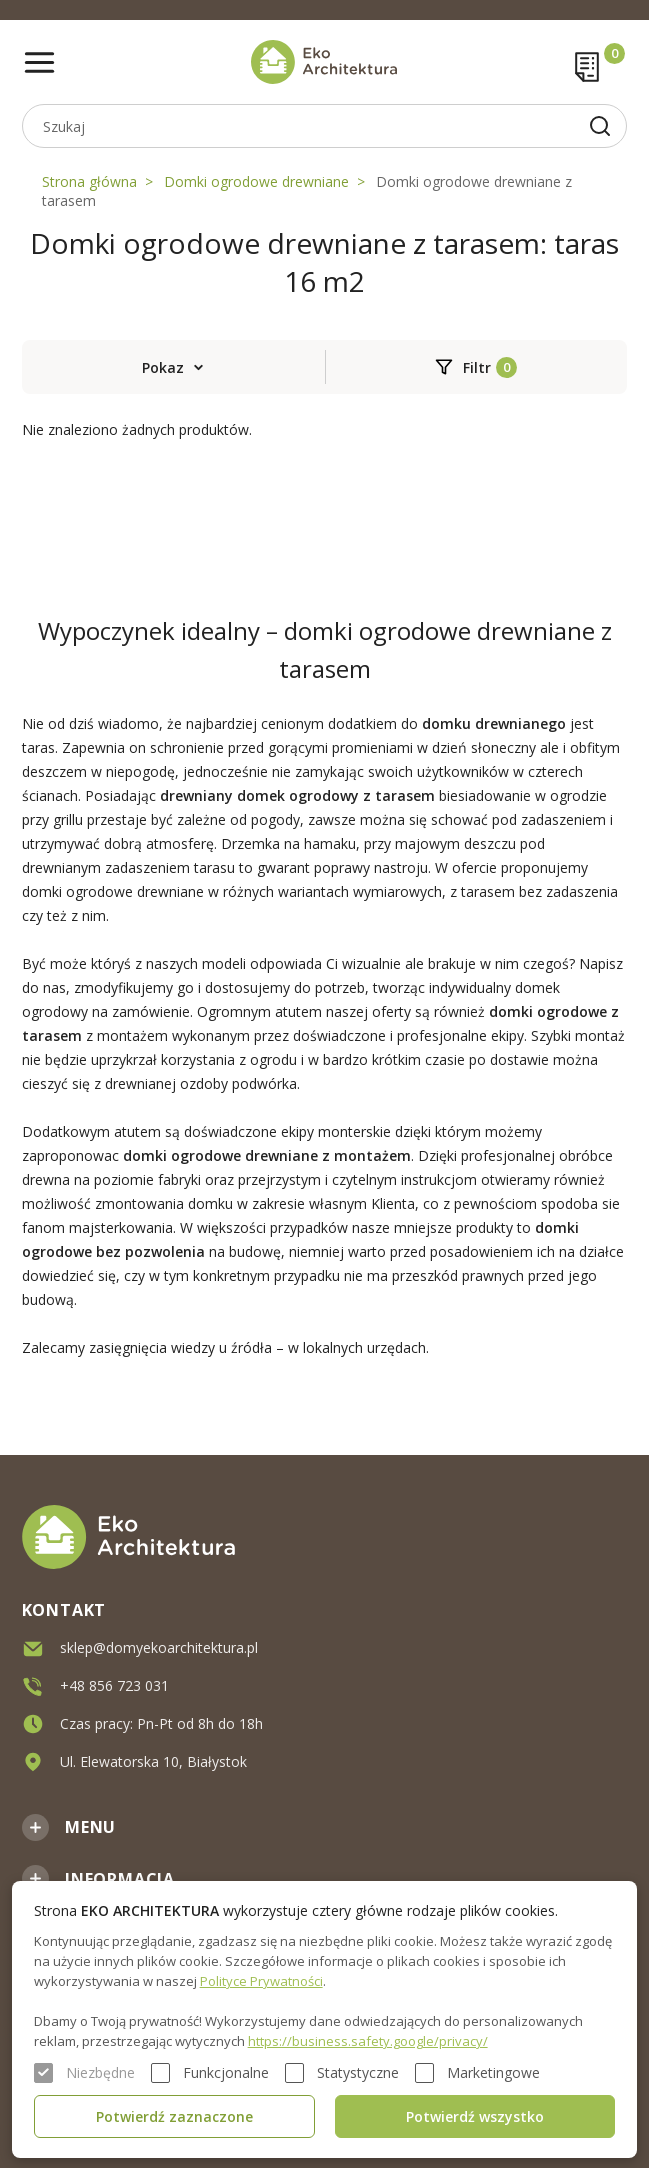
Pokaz (163, 367)
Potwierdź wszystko (475, 2116)
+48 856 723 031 (114, 1684)
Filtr (477, 367)
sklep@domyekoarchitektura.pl (159, 1646)
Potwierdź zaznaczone (174, 2116)
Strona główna (89, 181)
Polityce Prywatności (261, 1981)
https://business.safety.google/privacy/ (368, 2041)
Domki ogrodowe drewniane (256, 181)
